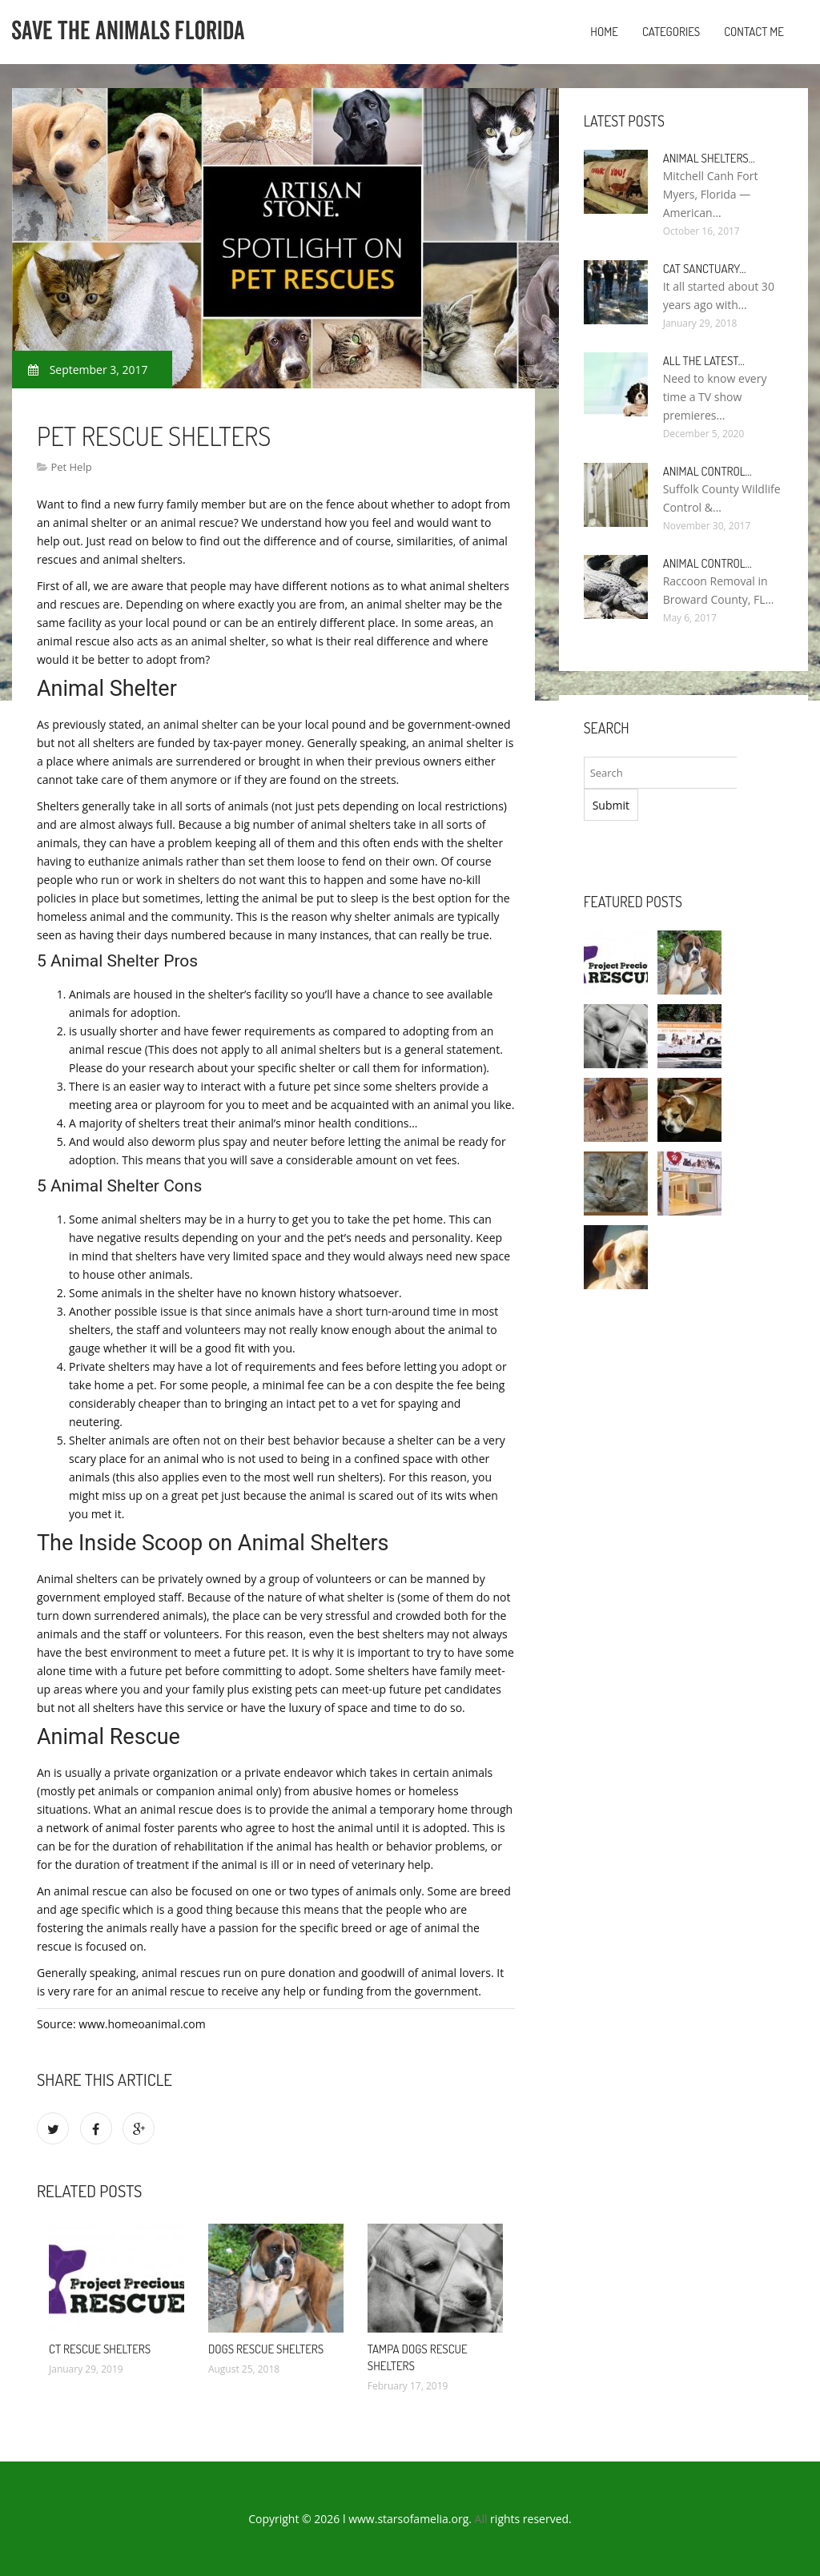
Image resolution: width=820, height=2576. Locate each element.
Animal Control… (707, 471)
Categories (671, 31)
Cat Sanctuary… (704, 268)
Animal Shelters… (709, 158)
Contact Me (754, 31)
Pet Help (70, 467)
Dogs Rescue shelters (266, 2349)
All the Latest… (704, 360)
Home (604, 31)
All (481, 2518)
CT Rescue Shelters (100, 2349)
